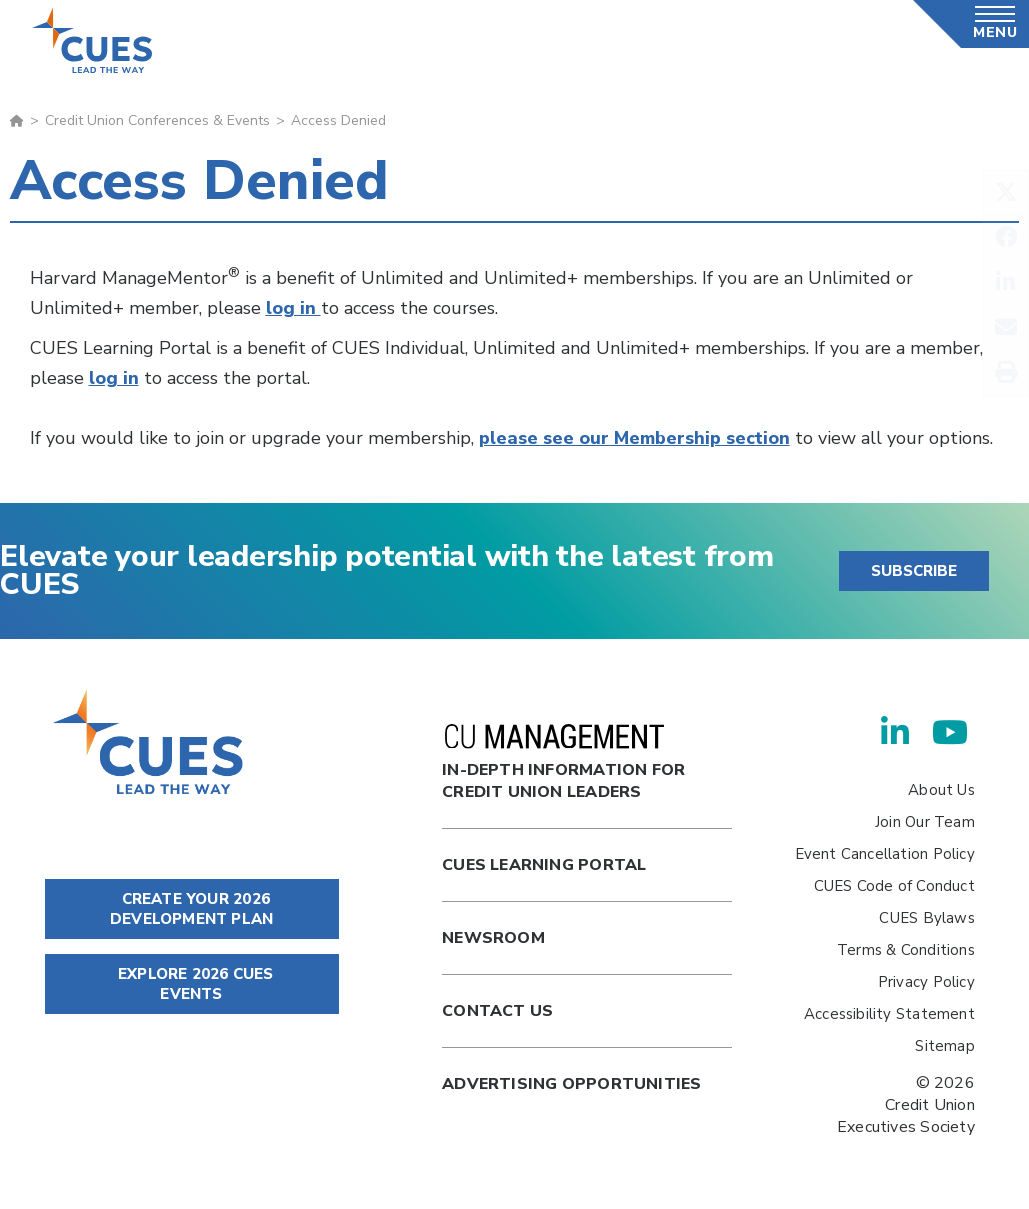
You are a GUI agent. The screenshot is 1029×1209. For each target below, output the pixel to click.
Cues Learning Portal (544, 865)
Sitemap (944, 1046)
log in (293, 308)
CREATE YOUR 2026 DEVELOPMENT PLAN (191, 909)
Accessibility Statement (889, 1014)
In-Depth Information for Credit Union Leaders (563, 763)
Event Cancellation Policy (885, 854)
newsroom (493, 938)
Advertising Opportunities (571, 1084)
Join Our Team (925, 822)
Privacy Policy (926, 982)
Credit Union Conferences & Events (157, 120)
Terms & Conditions (906, 950)
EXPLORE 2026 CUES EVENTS (192, 984)
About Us (941, 790)
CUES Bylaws (926, 918)
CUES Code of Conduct (894, 886)
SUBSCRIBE (914, 571)
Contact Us (497, 1011)
